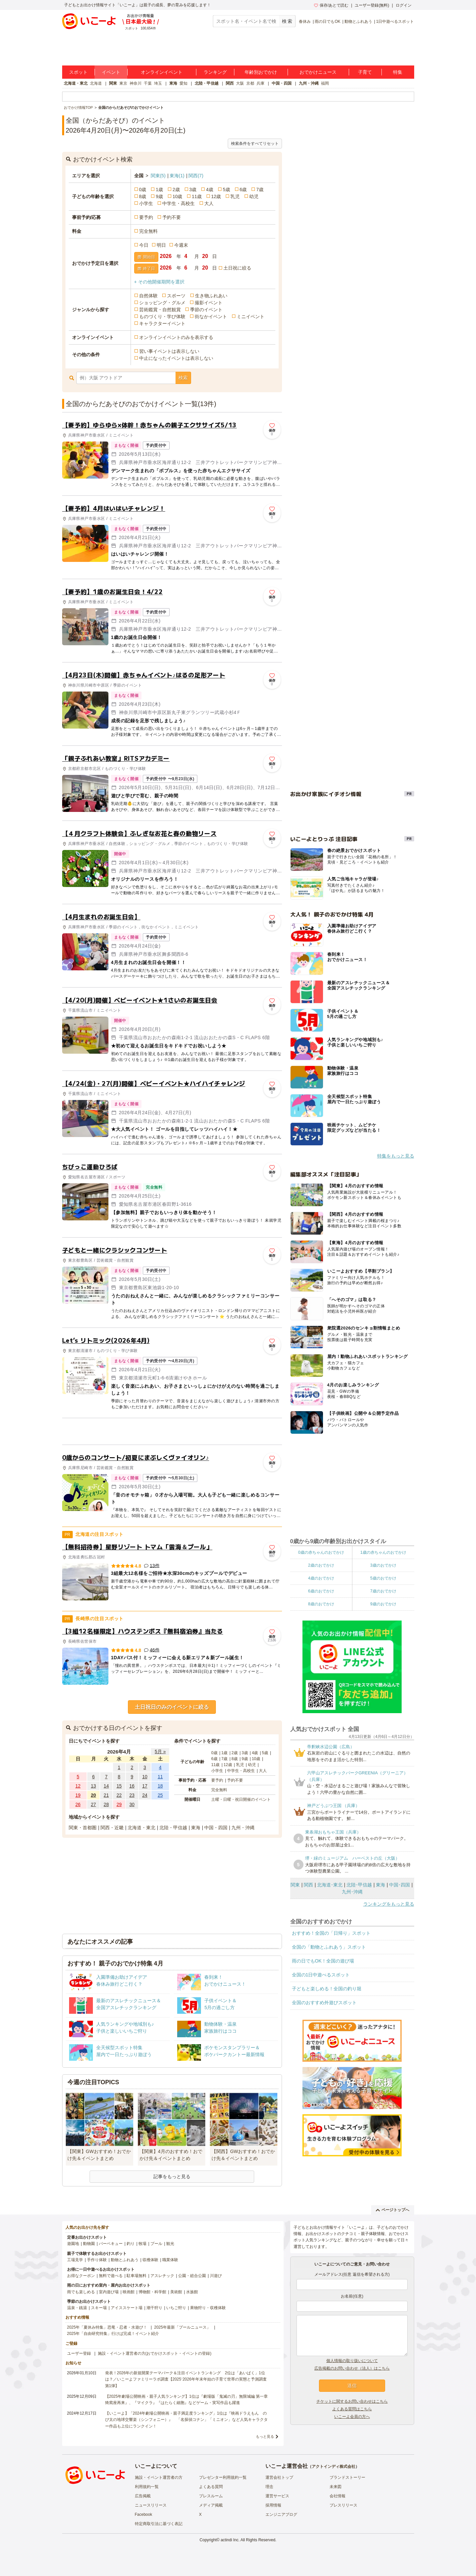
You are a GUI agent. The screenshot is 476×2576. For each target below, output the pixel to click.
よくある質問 (211, 2486)
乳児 (235, 196)
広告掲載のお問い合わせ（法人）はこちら (352, 2368)
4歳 (209, 189)
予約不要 (171, 217)
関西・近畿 (112, 1827)
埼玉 (158, 83)
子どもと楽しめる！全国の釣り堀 (326, 1988)
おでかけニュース (318, 72)
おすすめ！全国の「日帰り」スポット (331, 1933)
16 (132, 1786)
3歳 (193, 189)
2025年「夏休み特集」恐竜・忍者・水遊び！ (107, 2327)
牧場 (142, 2243)
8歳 (142, 196)
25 (160, 1795)
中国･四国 (399, 1884)
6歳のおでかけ (321, 1591)
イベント (111, 72)
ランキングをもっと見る (388, 1904)
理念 (269, 2486)
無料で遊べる (111, 2275)
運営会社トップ (279, 2477)
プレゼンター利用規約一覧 (223, 2477)
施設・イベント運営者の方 (158, 2477)
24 (144, 1795)
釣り (131, 2243)
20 (93, 1795)
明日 (161, 245)
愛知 (183, 83)
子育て (365, 72)
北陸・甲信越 (206, 83)
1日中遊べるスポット (395, 21)
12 (78, 1786)
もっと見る (265, 2436)
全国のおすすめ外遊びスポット (324, 2002)
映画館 (129, 2292)
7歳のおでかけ (383, 1591)
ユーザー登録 (79, 2353)
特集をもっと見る (395, 1156)
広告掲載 (143, 2496)
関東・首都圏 (83, 1827)
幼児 (253, 196)
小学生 (146, 203)
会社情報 (337, 2496)
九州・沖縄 (309, 83)
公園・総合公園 (192, 2275)
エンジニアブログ (281, 2514)
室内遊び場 (109, 2292)
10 (144, 1776)
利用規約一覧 (147, 2486)
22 (119, 1795)
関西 (230, 83)
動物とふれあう (358, 21)
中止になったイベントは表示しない (176, 358)
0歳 (142, 189)
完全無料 (148, 231)
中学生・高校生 (178, 203)
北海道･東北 (329, 1884)
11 (160, 1776)
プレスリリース (343, 2505)
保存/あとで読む (331, 5)
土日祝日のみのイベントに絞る (172, 1707)
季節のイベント (206, 309)
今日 (143, 245)
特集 (397, 72)
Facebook (143, 2514)
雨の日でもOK (327, 21)
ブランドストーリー (347, 2477)
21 (106, 1795)
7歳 (259, 189)
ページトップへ (392, 2210)
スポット (78, 72)
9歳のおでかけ (383, 1604)
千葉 (148, 83)
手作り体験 (97, 2260)
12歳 (216, 196)
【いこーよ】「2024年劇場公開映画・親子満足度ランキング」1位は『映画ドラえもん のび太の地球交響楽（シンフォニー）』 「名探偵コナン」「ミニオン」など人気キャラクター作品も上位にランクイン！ (186, 2419)
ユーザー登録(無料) (372, 5)
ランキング (215, 72)
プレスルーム (211, 2496)
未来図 (335, 2486)
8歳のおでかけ (321, 1604)
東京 (123, 83)
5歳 (226, 189)
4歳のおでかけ (321, 1578)
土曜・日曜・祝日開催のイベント (241, 1799)
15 (119, 1786)
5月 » (160, 1751)
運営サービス (277, 2496)
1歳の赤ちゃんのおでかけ (383, 1552)
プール (156, 2243)
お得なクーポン (81, 2275)
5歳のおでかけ (383, 1578)
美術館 (176, 2292)
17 (144, 1786)
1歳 (159, 189)
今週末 (181, 245)
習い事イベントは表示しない (169, 351)
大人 (209, 203)
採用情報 (273, 2505)
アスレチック (162, 2275)
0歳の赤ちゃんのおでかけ (321, 1552)
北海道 (96, 83)
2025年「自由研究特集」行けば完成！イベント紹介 (113, 2333)
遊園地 (73, 2243)
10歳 (177, 196)
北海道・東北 (76, 83)
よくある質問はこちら (352, 2409)
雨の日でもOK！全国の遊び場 (323, 1961)
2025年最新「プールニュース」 (182, 2327)
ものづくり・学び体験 (162, 316)
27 (93, 1804)
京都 (250, 83)
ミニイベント (250, 316)
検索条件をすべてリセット (255, 143)
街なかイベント (211, 316)
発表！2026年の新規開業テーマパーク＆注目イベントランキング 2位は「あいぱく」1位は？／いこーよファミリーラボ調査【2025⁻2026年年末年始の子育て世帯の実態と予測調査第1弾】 (186, 2379)
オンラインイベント (161, 72)
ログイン (404, 5)
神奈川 (135, 83)
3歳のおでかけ (383, 1565)
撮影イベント (208, 302)
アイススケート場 (126, 2307)
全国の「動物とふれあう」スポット (329, 1947)
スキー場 (99, 2307)
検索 (183, 377)
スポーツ (176, 295)
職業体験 (170, 2260)
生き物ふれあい (211, 295)
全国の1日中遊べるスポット (321, 1974)
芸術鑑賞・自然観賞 (160, 309)
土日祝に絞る (237, 268)
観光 (170, 2243)
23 (132, 1795)
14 (106, 1786)
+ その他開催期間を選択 (159, 281)
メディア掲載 (211, 2505)
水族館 (192, 2292)
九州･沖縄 (352, 1891)
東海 (173, 83)
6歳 (243, 189)
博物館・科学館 (152, 2292)
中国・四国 (282, 83)
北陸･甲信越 (359, 1884)
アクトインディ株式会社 (333, 2466)
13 (93, 1786)
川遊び (216, 2275)
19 (78, 1795)
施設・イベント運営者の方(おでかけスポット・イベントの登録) (155, 2353)
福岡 (325, 83)
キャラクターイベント (162, 323)
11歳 (197, 196)
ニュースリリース (151, 2505)
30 (132, 1804)
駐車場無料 (136, 2275)
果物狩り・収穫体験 (208, 2307)
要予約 (146, 217)
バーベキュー (111, 2243)
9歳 (159, 196)
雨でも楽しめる (81, 2292)
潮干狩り (154, 2307)
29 (119, 1804)
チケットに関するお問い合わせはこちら (352, 2401)
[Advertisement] (172, 1431)
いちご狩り (176, 2307)
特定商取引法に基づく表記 (158, 2523)
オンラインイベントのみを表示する (176, 337)
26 (78, 1804)
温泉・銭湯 (77, 2307)
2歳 (176, 189)
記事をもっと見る (171, 2176)
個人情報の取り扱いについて (352, 2360)
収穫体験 (150, 2260)
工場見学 (75, 2260)
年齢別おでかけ (261, 72)
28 (106, 1804)
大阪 (240, 83)
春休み (305, 21)
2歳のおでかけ (321, 1565)
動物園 (89, 2243)
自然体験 (148, 295)
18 (160, 1786)
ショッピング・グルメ (162, 302)
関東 (113, 83)
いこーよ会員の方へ (352, 2416)
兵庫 (260, 83)
